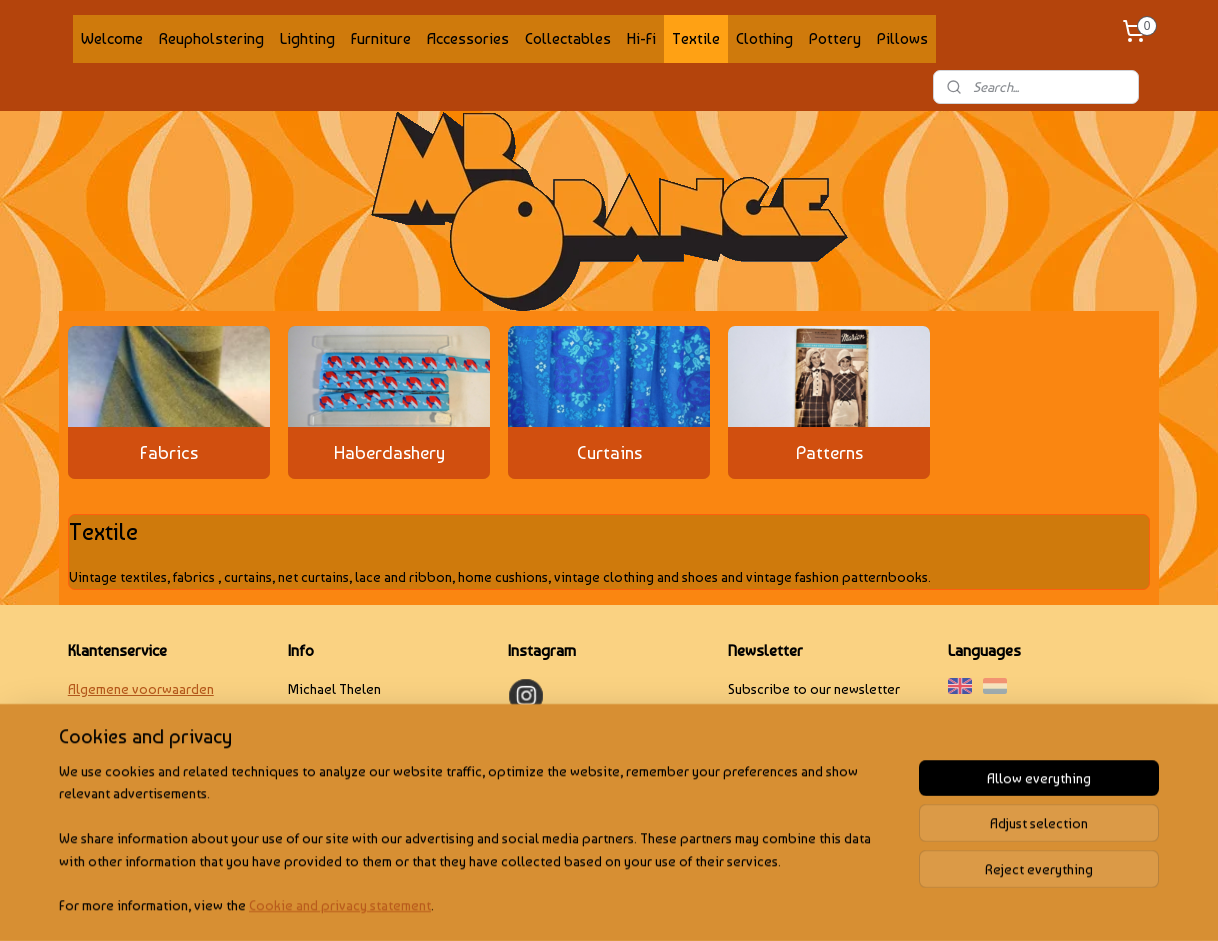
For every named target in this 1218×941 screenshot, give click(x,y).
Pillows (902, 38)
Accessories (468, 38)
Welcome (112, 38)
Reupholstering (211, 38)
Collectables (568, 38)
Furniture (381, 38)
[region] (477, 850)
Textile (696, 38)
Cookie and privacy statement (340, 905)
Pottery (835, 38)
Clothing (764, 38)
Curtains (609, 452)
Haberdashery (389, 452)
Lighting (307, 38)
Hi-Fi (641, 38)
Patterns (829, 452)
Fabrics (169, 452)
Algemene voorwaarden (141, 689)
